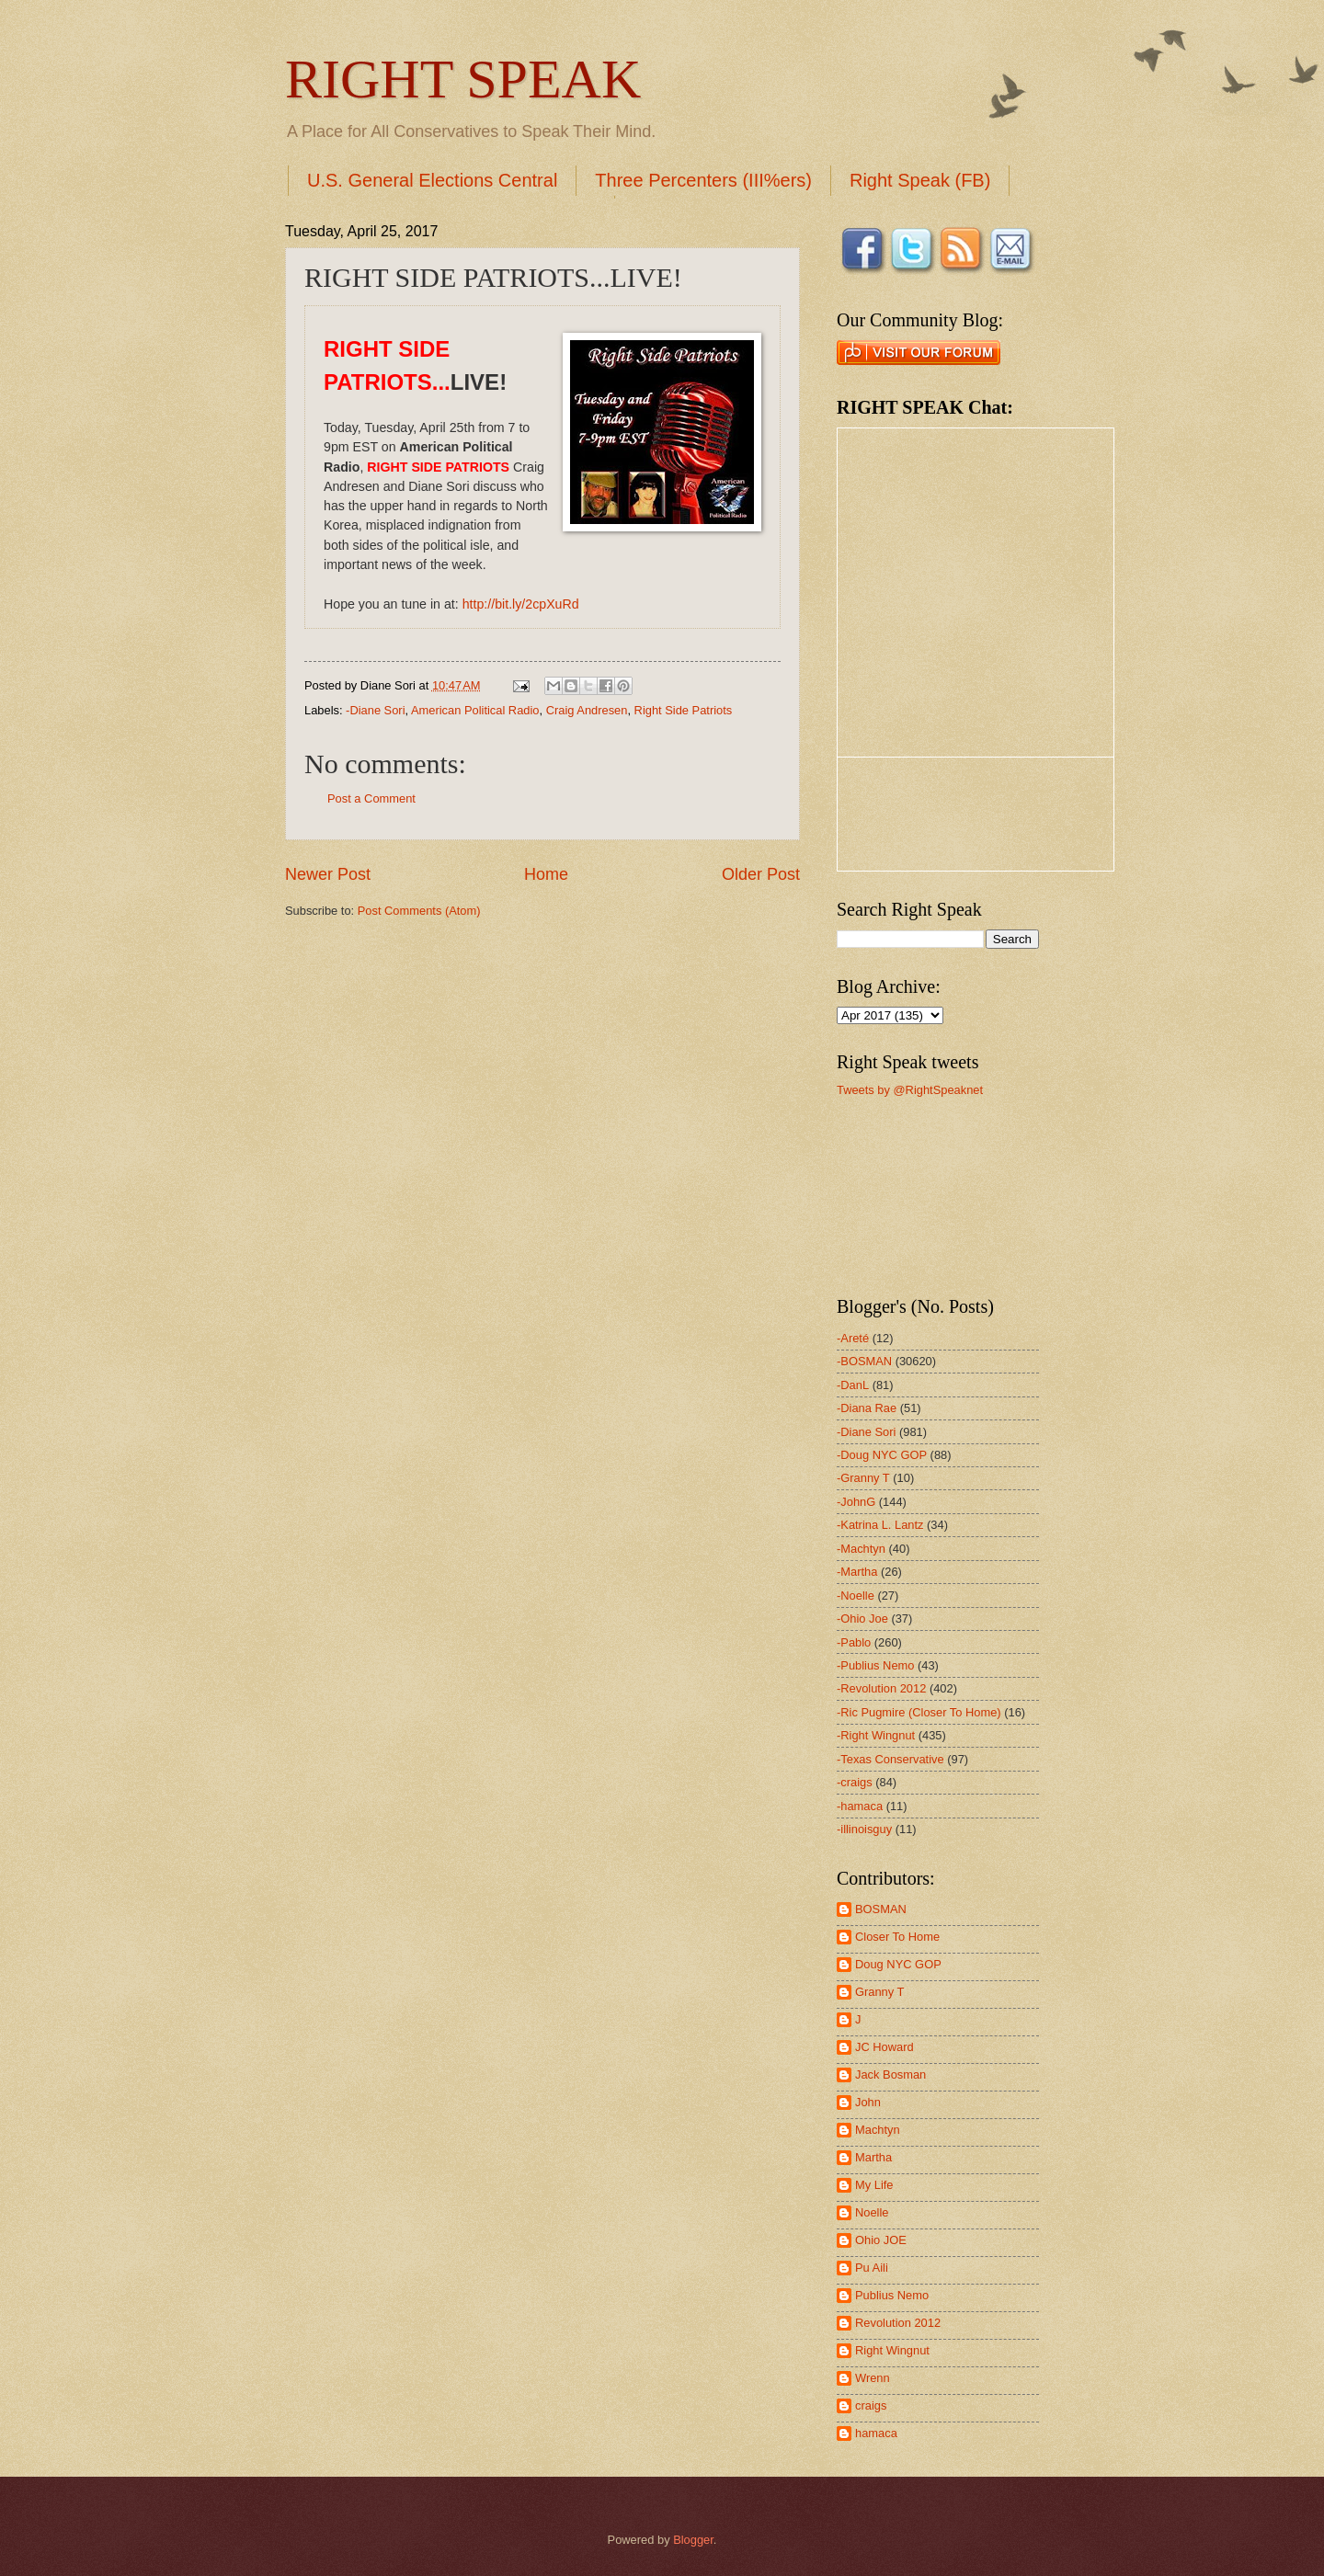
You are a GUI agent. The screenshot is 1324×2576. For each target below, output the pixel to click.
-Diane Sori (375, 710)
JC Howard (884, 2047)
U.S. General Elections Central (432, 180)
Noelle (872, 2212)
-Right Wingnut (876, 1735)
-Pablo (854, 1642)
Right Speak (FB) (920, 180)
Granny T (879, 1992)
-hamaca (860, 1806)
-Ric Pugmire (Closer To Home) (919, 1712)
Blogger (693, 2540)
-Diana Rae (866, 1408)
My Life (874, 2185)
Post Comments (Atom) (419, 911)
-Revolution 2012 (881, 1688)
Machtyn (877, 2130)
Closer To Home (897, 1936)
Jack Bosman (890, 2074)
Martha (873, 2157)
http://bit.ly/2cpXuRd (520, 604)
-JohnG (856, 1502)
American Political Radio (475, 710)
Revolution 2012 (898, 2323)
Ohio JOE (881, 2240)
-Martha (857, 1572)
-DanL (853, 1385)
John (868, 2102)
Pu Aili (871, 2267)
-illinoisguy (864, 1829)
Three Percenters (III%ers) (703, 180)
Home (546, 874)
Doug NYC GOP (898, 1964)
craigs (870, 2405)
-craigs (855, 1782)
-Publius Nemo (875, 1665)
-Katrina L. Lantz (880, 1525)
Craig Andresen (587, 710)
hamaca (876, 2433)
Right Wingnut (892, 2350)
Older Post (761, 874)
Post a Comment (371, 798)
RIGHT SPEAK (463, 79)
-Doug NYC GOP (882, 1455)
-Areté (853, 1338)
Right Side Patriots (683, 710)
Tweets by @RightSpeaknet (910, 1090)
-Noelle (855, 1595)
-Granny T (863, 1478)
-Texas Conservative (890, 1759)
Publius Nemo (892, 2295)
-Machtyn (861, 1549)
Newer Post (328, 874)
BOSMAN (881, 1909)
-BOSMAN (864, 1361)
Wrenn (872, 2378)
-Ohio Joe (862, 1618)
